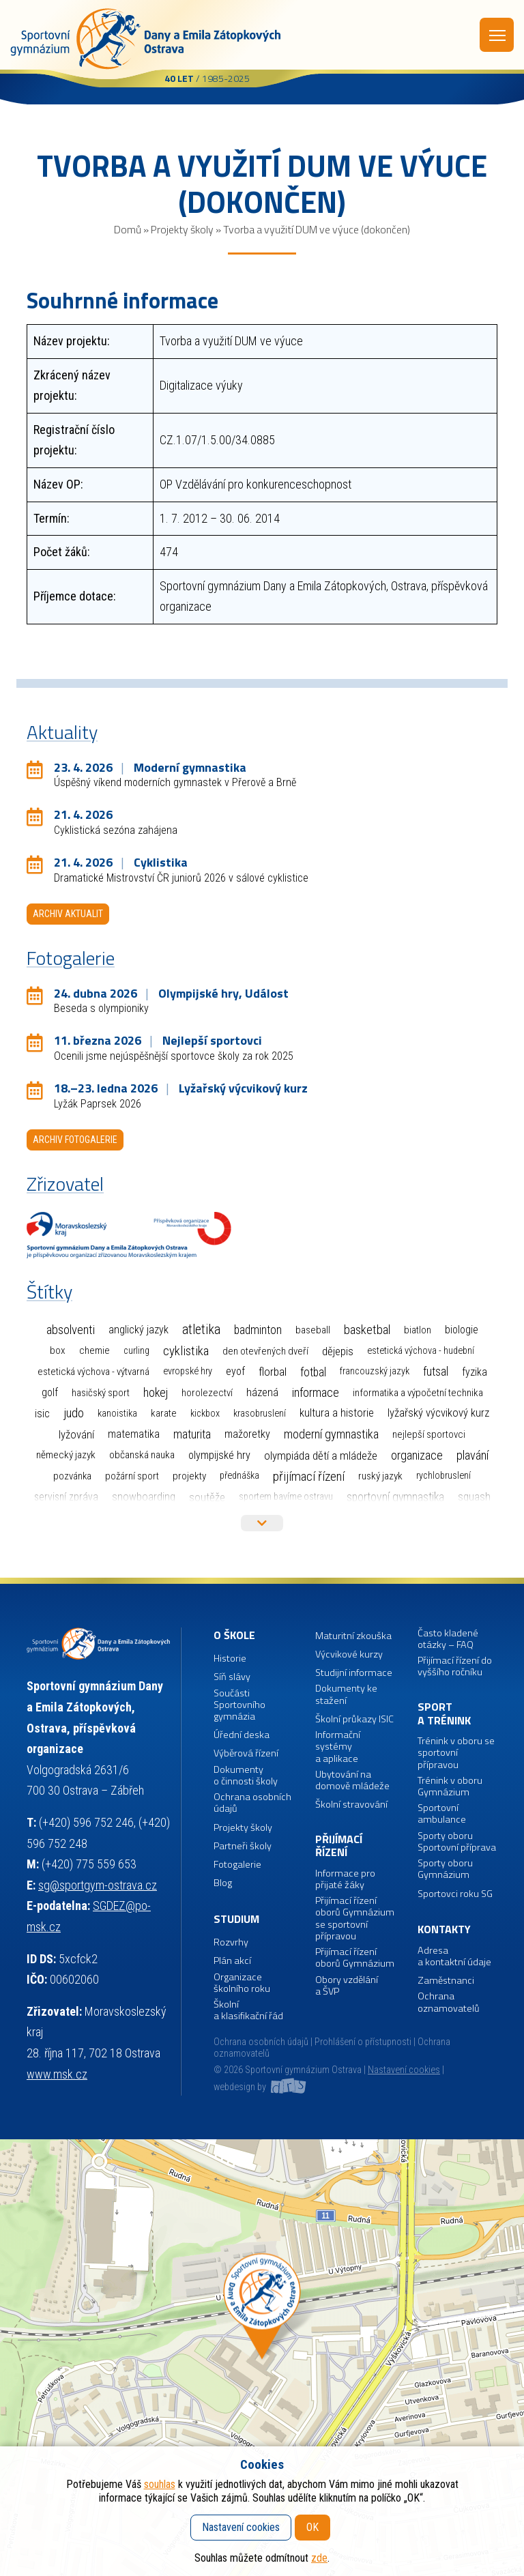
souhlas (159, 2484)
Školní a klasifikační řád (248, 2011)
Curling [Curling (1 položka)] (136, 1351)
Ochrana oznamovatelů (449, 2002)
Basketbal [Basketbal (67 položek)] (367, 1329)
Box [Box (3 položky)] (58, 1350)
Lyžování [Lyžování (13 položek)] (76, 1434)
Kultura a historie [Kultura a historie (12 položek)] (337, 1412)
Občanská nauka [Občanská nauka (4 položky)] (142, 1455)
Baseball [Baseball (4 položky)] (312, 1330)
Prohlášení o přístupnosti (363, 2042)
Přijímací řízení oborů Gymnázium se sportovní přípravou (354, 1918)
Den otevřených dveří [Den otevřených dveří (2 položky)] (265, 1351)
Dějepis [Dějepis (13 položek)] (337, 1351)
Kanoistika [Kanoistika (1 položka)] (117, 1413)
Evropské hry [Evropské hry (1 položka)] (187, 1371)
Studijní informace (353, 1673)
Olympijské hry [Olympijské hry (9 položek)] (219, 1455)
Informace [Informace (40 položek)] (315, 1392)
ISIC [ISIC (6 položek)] (42, 1413)
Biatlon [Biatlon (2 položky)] (417, 1330)
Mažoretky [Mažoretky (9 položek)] (247, 1434)
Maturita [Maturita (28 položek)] (192, 1434)
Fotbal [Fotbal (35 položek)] (313, 1372)
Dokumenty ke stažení (346, 1695)
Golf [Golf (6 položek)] (50, 1392)
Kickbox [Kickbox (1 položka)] (205, 1413)
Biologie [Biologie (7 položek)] (461, 1329)
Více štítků (262, 1523)
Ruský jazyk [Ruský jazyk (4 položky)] (380, 1476)
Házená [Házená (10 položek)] (262, 1392)
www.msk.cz (57, 2074)
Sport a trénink (444, 1714)
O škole (234, 1635)
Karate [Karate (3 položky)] (164, 1413)
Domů (127, 229)
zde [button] (319, 2557)
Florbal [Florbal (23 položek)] (273, 1371)
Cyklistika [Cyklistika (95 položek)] (186, 1351)
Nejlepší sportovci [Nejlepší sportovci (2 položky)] (428, 1434)
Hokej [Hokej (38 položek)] (155, 1392)
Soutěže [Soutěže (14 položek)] (207, 1497)
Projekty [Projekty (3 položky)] (189, 1476)
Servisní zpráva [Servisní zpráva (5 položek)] (66, 1496)
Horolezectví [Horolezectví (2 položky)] (207, 1393)
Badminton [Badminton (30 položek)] (258, 1330)
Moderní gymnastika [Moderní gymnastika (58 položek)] (331, 1434)
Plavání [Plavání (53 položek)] (472, 1455)
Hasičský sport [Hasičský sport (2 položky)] (101, 1393)
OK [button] (312, 2527)
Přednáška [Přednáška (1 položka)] (239, 1475)
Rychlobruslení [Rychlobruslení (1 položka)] (443, 1475)
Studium (236, 1919)
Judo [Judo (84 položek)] (73, 1413)
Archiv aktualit (68, 913)
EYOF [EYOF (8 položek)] (235, 1371)
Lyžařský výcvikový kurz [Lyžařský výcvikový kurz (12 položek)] (438, 1412)
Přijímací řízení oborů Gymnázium (354, 1958)
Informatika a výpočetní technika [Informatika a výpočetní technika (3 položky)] (418, 1393)
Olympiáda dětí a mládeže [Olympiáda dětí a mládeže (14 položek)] (320, 1455)
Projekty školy (182, 229)
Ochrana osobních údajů (261, 2042)
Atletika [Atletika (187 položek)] (201, 1329)
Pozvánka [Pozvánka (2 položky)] (72, 1476)
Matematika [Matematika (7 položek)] (134, 1434)
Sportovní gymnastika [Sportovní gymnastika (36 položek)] (395, 1497)
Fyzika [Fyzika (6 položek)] (474, 1371)
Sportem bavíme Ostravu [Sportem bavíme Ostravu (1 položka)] (286, 1497)
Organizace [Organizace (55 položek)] (417, 1455)
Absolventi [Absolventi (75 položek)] (70, 1329)
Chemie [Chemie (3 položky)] (94, 1350)
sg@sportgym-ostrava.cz (97, 1885)
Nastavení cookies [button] (404, 2070)
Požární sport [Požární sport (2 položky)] (132, 1476)
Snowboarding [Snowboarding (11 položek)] (143, 1496)
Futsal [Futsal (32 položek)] (435, 1371)
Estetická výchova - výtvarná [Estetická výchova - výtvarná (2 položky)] (93, 1371)
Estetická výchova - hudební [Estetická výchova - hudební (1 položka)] (420, 1351)
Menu (497, 35)
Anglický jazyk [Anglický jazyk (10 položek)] (138, 1329)
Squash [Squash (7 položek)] (474, 1496)
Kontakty (444, 1929)
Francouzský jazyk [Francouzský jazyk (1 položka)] (374, 1371)
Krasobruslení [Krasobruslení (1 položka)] (259, 1413)
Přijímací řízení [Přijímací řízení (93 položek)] (309, 1476)
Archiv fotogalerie (75, 1139)
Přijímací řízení (338, 1846)
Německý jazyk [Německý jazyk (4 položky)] (66, 1455)
